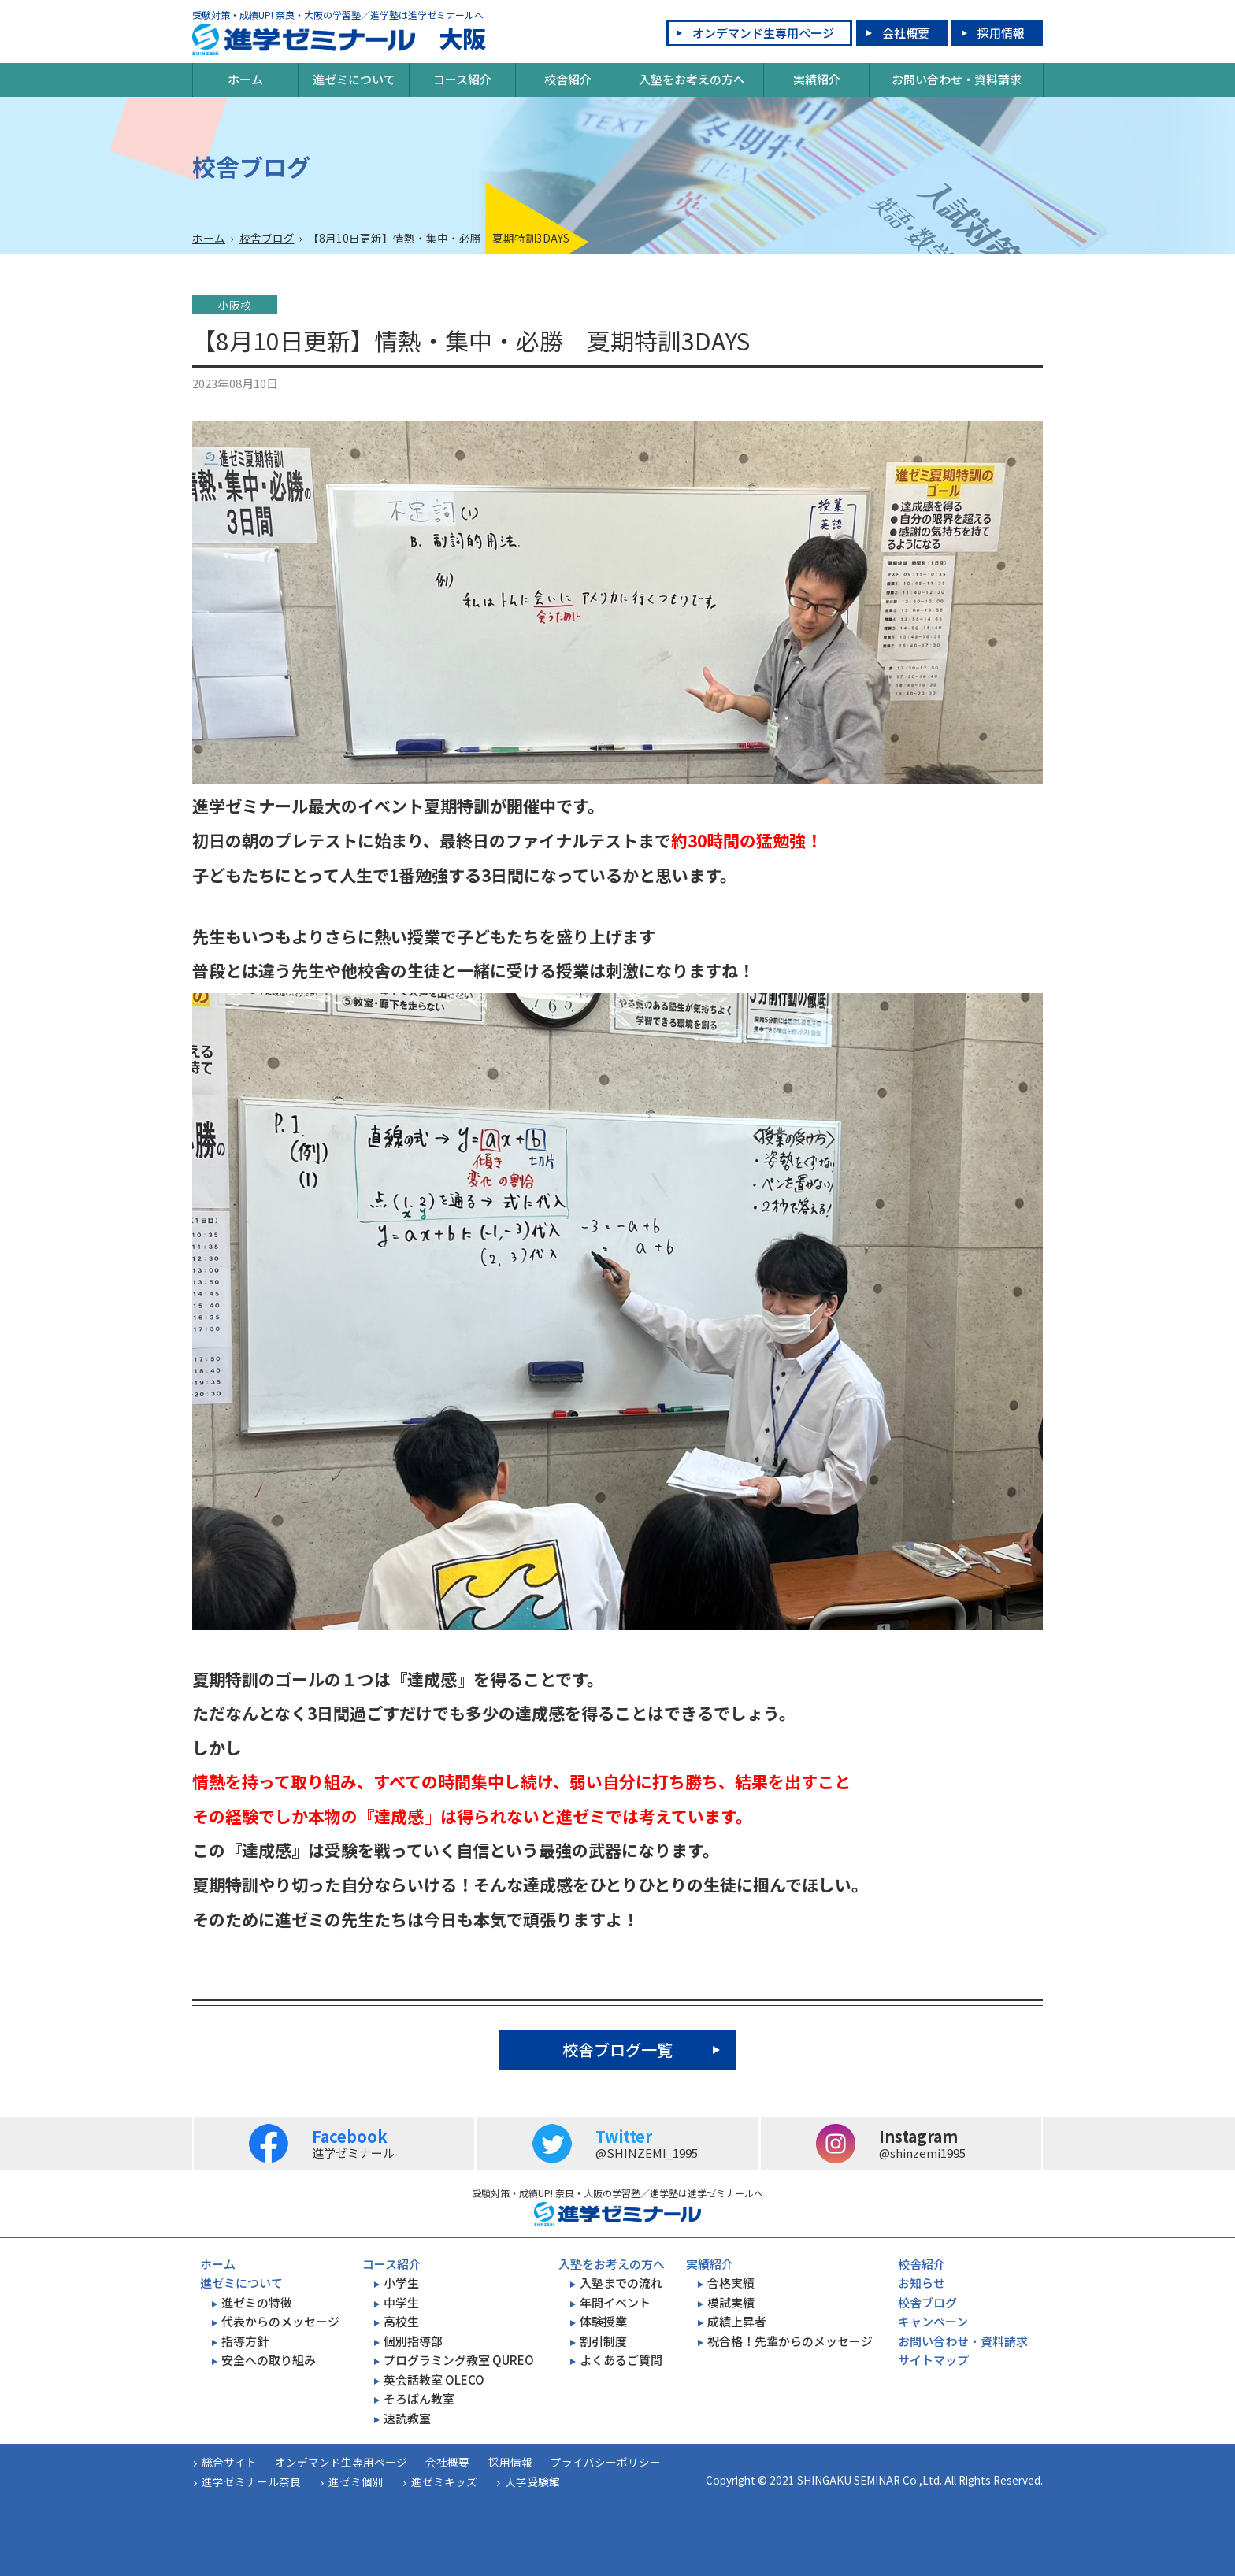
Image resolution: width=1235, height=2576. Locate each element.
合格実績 (731, 2282)
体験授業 (603, 2321)
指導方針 (245, 2341)
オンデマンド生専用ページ (763, 32)
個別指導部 (413, 2341)
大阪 (339, 39)
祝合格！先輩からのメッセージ (790, 2341)
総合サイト (229, 2462)
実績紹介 (816, 79)
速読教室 (407, 2418)
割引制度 (603, 2341)
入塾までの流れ (621, 2282)
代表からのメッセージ (280, 2321)
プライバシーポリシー (606, 2462)
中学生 (401, 2302)
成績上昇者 (736, 2321)
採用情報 (1001, 32)
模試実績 (731, 2302)
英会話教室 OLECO (434, 2379)
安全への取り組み (268, 2360)
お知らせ (921, 2282)
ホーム (245, 79)
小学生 (401, 2282)
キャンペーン (933, 2321)
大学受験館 (532, 2481)
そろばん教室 (419, 2398)
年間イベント (615, 2302)
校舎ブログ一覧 (617, 2049)
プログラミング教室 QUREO (459, 2360)
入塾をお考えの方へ (692, 79)
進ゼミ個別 (356, 2481)
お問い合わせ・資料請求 (957, 79)
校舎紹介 (568, 79)
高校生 (401, 2321)
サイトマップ (933, 2360)
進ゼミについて (354, 79)
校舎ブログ (267, 238)
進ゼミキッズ (444, 2481)
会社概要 (905, 32)
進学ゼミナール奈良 (251, 2481)
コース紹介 (462, 79)
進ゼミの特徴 (256, 2302)
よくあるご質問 (621, 2360)
